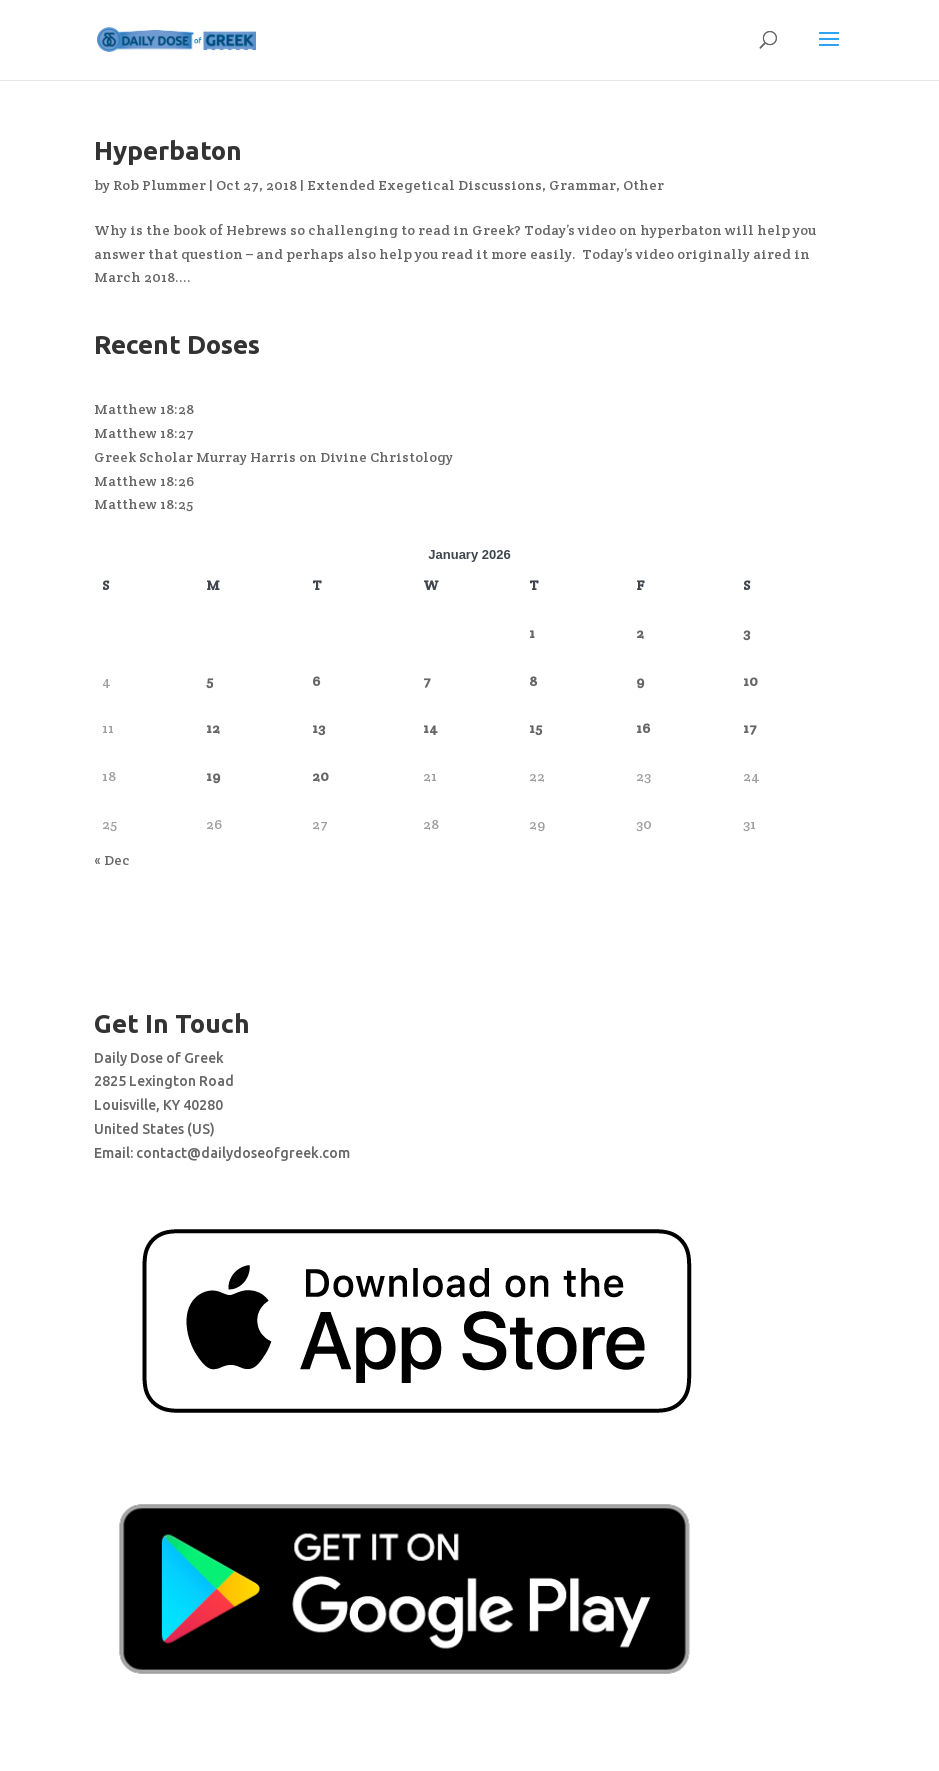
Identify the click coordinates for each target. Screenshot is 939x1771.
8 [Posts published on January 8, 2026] (533, 681)
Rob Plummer (159, 185)
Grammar (582, 185)
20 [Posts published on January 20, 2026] (320, 776)
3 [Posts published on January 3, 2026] (746, 633)
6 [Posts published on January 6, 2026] (316, 681)
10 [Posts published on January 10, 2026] (750, 681)
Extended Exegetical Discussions (424, 185)
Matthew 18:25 (143, 504)
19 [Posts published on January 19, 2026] (213, 776)
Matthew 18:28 (144, 409)
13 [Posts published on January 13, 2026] (318, 728)
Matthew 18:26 (144, 481)
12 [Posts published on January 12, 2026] (213, 728)
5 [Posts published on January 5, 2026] (209, 681)
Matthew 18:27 (144, 433)
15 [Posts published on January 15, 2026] (535, 728)
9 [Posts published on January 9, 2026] (640, 681)
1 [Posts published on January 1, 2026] (532, 633)
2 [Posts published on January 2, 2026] (640, 633)
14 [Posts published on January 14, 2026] (430, 728)
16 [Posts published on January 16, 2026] (643, 728)
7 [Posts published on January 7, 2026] (427, 681)
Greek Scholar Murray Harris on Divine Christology (273, 457)
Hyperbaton (168, 150)
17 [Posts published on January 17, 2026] (750, 728)
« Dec (112, 860)
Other (643, 185)
